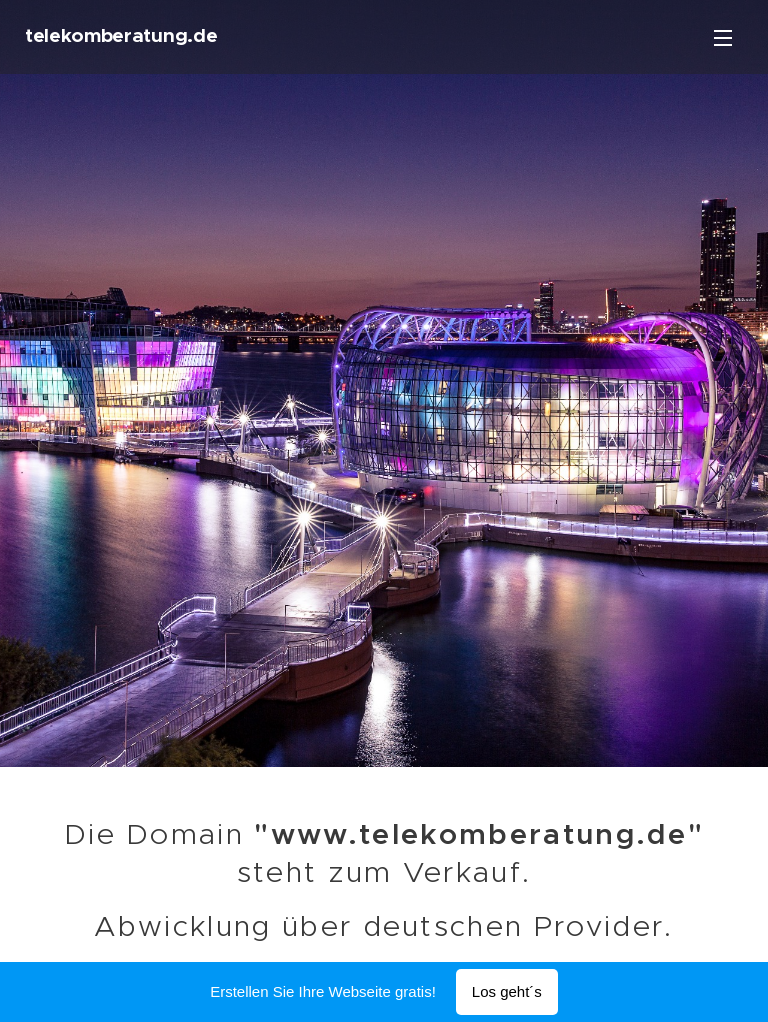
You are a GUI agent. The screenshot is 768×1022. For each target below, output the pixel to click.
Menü (723, 38)
